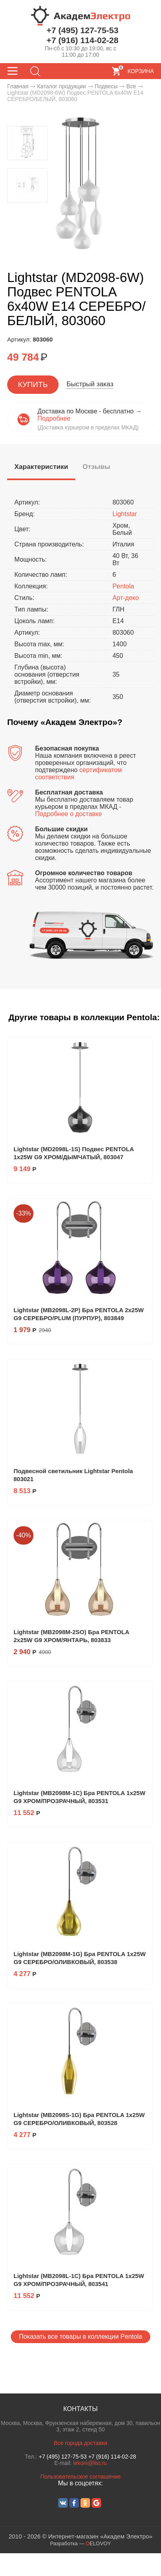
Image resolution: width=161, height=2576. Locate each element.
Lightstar (124, 513)
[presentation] (41, 467)
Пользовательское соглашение (80, 2476)
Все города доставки (80, 2443)
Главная (17, 86)
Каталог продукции (61, 86)
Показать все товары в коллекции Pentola (80, 2336)
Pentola (123, 586)
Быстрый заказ (90, 384)
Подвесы (106, 86)
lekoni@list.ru (90, 2463)
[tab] (41, 468)
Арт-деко (125, 597)
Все (131, 86)
